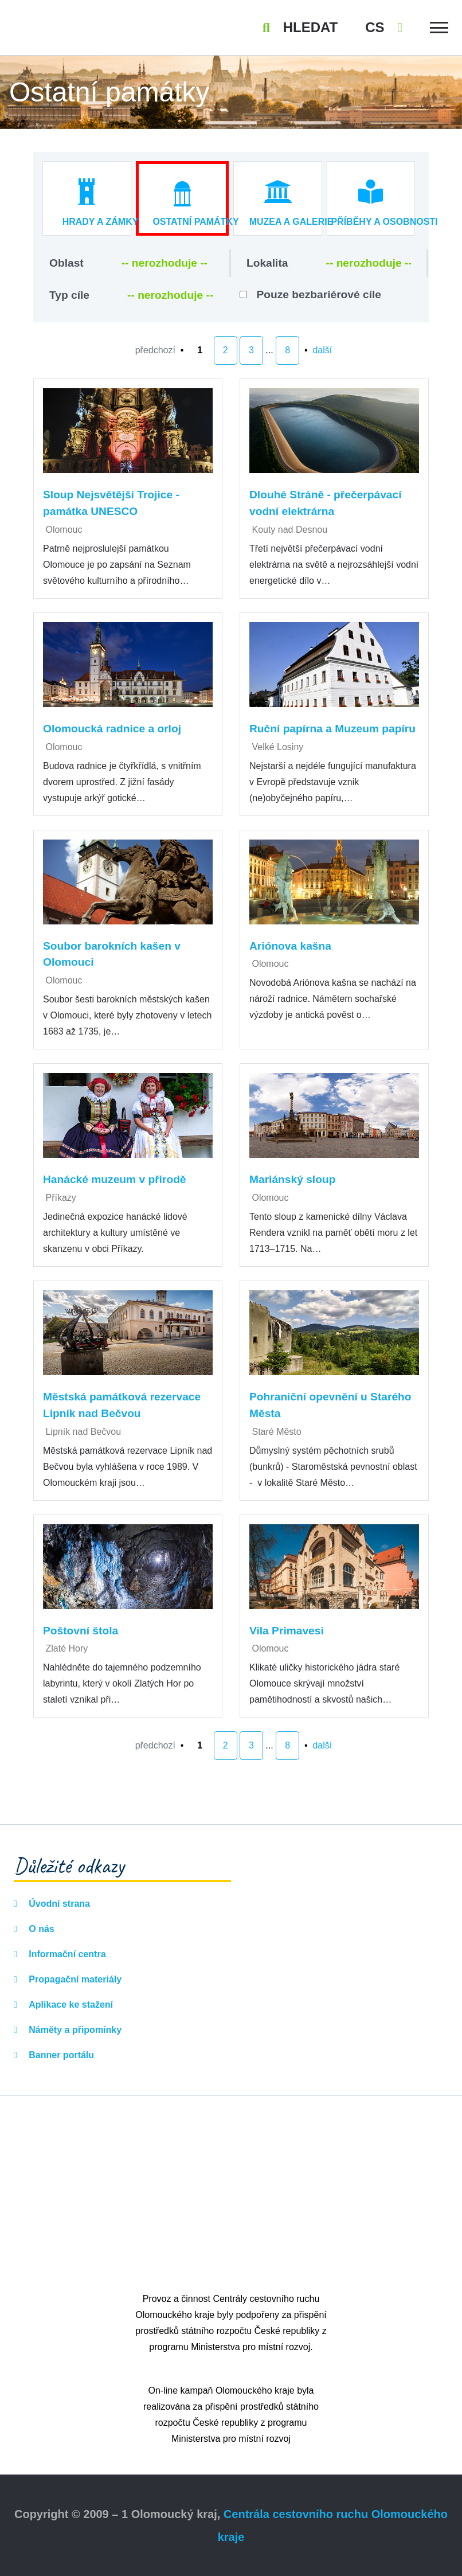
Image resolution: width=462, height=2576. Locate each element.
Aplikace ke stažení (69, 2004)
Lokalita (267, 263)
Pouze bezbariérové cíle (318, 294)
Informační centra (66, 1954)
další (322, 350)
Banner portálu (60, 2055)
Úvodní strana (58, 1903)
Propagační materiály (74, 1979)
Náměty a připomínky (74, 2030)
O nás (40, 1929)
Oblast (66, 263)
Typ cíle (69, 295)
